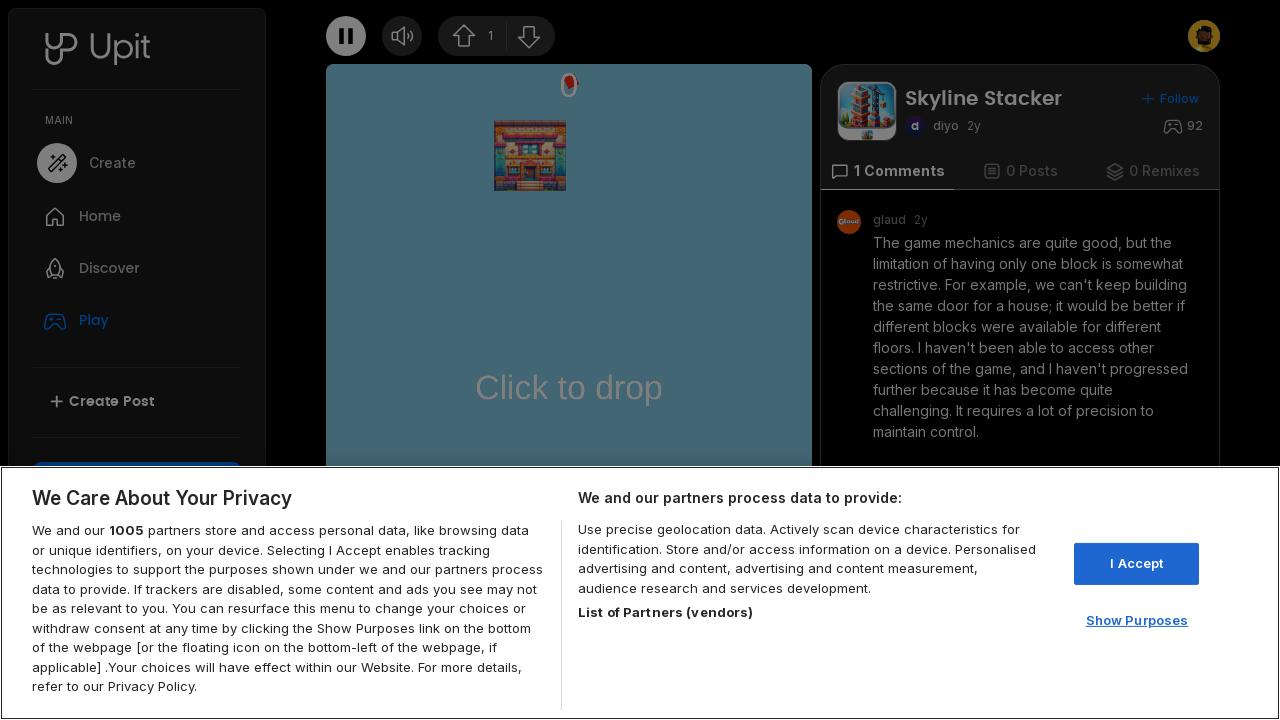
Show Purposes (1137, 620)
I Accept (1136, 563)
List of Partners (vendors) (665, 612)
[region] (640, 593)
